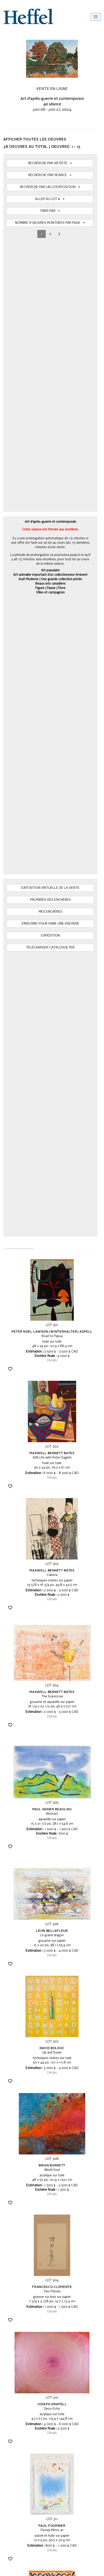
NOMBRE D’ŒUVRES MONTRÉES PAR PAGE (50, 222)
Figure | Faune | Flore (50, 319)
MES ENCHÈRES (50, 369)
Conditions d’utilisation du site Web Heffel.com (35, 2416)
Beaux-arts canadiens (50, 315)
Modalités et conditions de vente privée (30, 2403)
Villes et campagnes (50, 324)
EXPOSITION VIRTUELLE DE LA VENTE (50, 345)
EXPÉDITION (50, 393)
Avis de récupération (17, 2412)
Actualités (10, 2408)
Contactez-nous (14, 2421)
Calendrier (10, 2394)
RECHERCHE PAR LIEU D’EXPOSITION (50, 187)
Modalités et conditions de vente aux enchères (35, 2390)
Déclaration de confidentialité (23, 2425)
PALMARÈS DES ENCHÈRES (50, 357)
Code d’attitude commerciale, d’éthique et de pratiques (40, 2430)
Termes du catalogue (17, 2399)
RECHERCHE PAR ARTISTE (50, 163)
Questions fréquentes (18, 2386)
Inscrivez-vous (66, 2304)
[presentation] (36, 2321)
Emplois (8, 2434)
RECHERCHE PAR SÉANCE (49, 175)
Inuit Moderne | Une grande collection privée (50, 311)
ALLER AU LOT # (49, 199)
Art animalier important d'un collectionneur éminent (50, 306)
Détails (52, 538)
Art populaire (50, 302)
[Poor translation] (16, 2481)
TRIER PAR (50, 211)
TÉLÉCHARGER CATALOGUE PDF (50, 405)
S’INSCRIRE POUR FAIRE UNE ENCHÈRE (50, 381)
